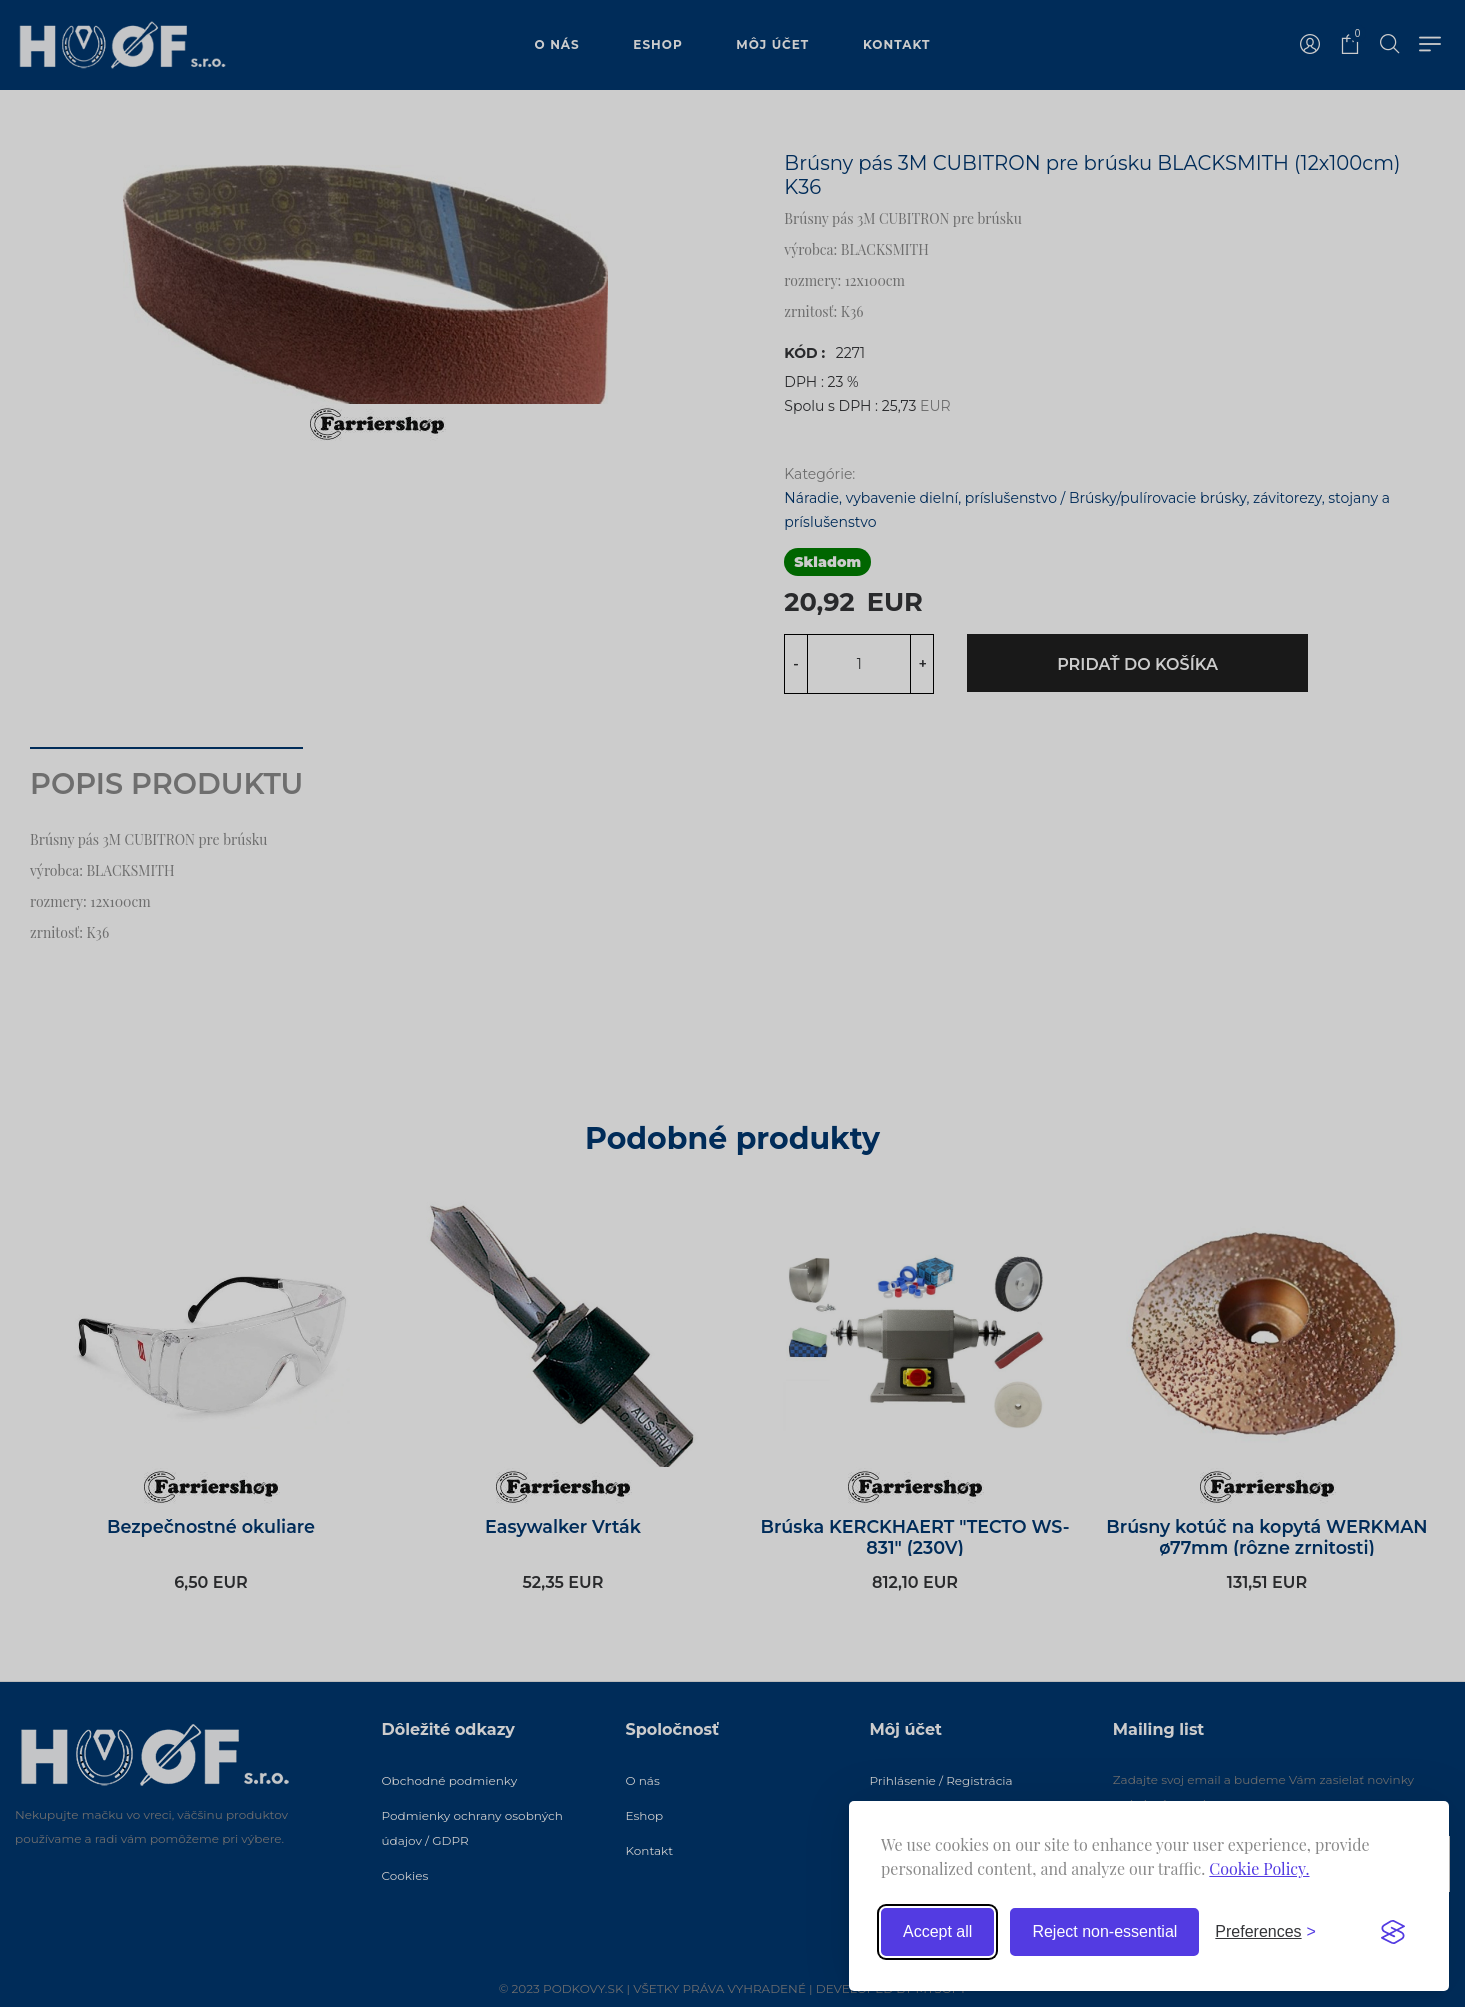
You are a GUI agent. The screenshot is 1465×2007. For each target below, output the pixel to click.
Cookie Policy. (1259, 1868)
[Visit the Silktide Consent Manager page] (1393, 1932)
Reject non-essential (1104, 1931)
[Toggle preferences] (1265, 1932)
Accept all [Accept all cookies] (937, 1931)
